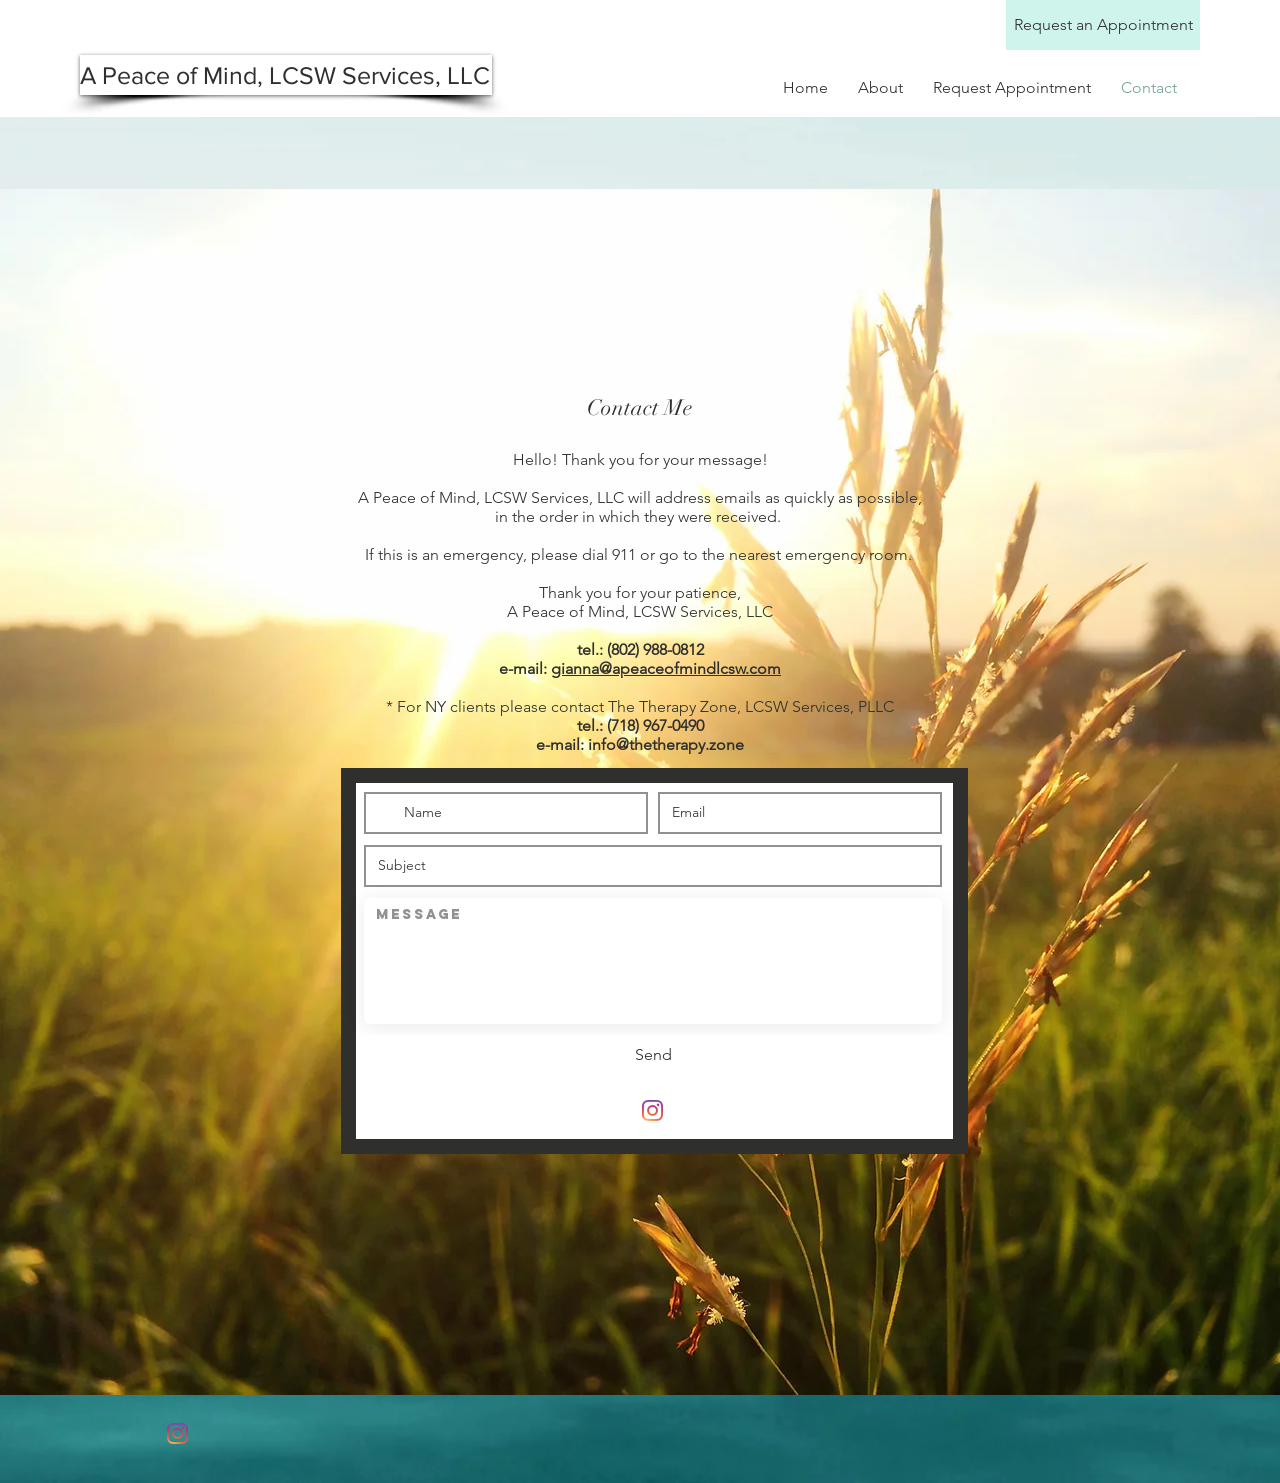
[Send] (653, 1055)
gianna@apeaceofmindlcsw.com (666, 668)
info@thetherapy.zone (666, 744)
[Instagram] (652, 1110)
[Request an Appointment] (1103, 25)
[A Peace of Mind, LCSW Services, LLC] (286, 75)
